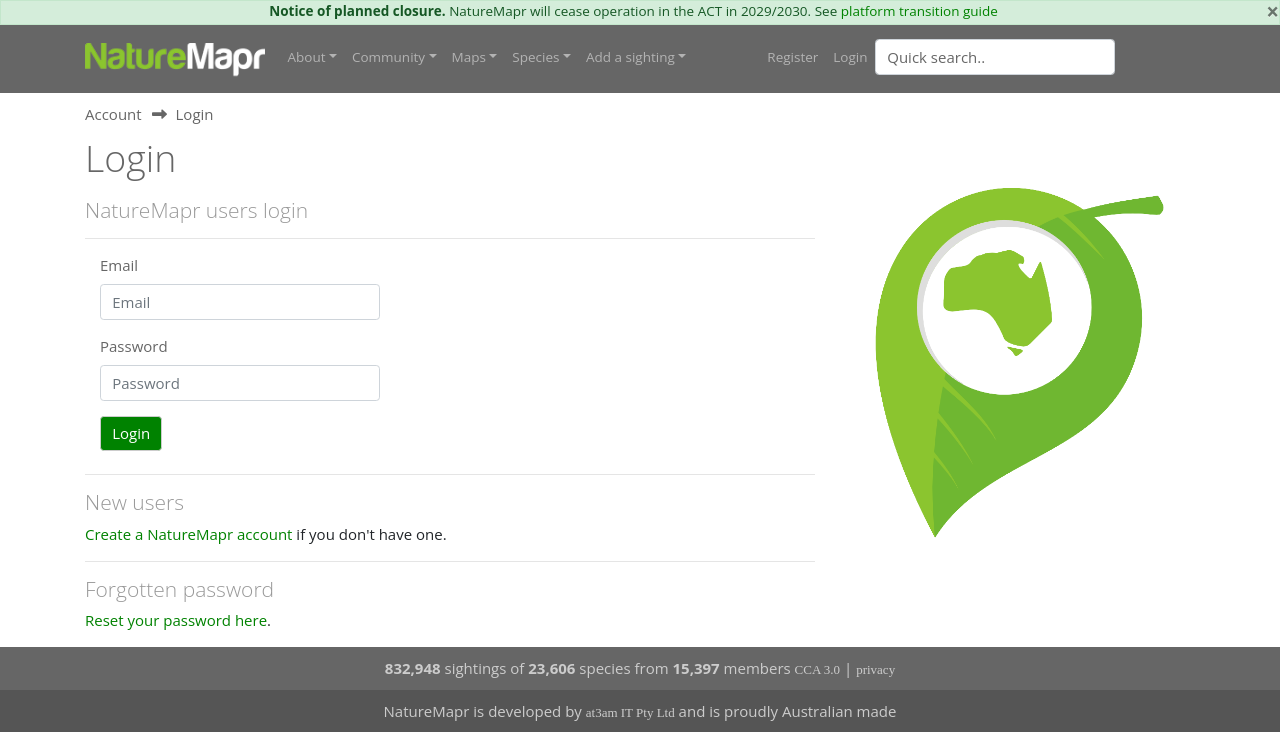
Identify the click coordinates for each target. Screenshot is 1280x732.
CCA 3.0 (818, 669)
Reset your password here (176, 620)
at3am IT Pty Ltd (630, 712)
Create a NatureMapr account (188, 534)
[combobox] (1035, 57)
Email (119, 265)
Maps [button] (469, 57)
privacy (875, 669)
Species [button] (535, 57)
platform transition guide (919, 11)
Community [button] (388, 57)
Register (792, 57)
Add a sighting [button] (630, 57)
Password (134, 346)
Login (850, 57)
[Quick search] (995, 57)
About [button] (307, 57)
